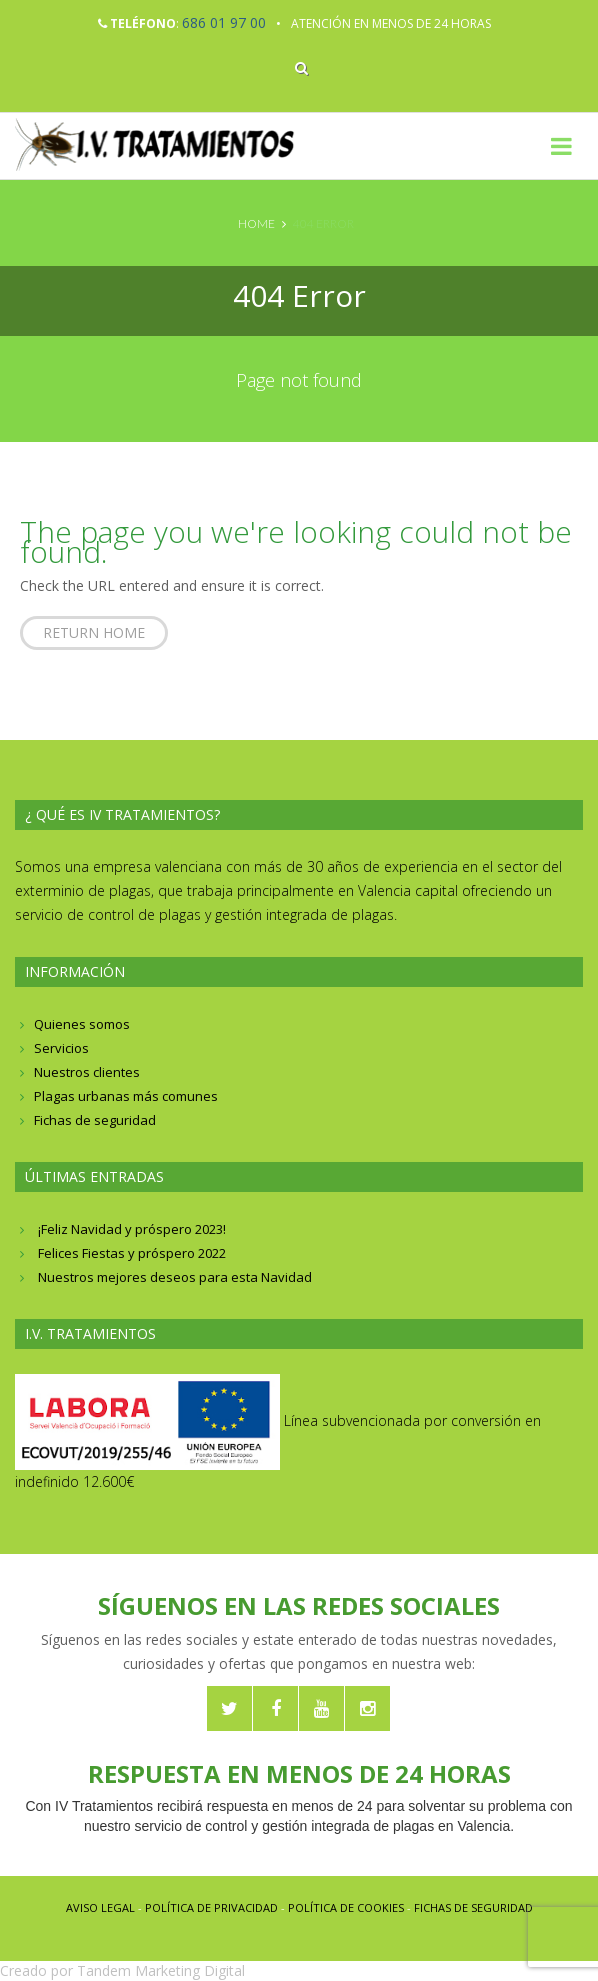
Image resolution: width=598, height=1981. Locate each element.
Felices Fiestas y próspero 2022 (132, 1253)
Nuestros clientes (87, 1072)
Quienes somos (82, 1024)
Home (256, 223)
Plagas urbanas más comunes (126, 1096)
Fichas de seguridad (95, 1120)
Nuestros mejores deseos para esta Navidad (175, 1277)
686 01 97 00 (224, 22)
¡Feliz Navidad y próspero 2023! (132, 1229)
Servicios (61, 1048)
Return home (94, 632)
